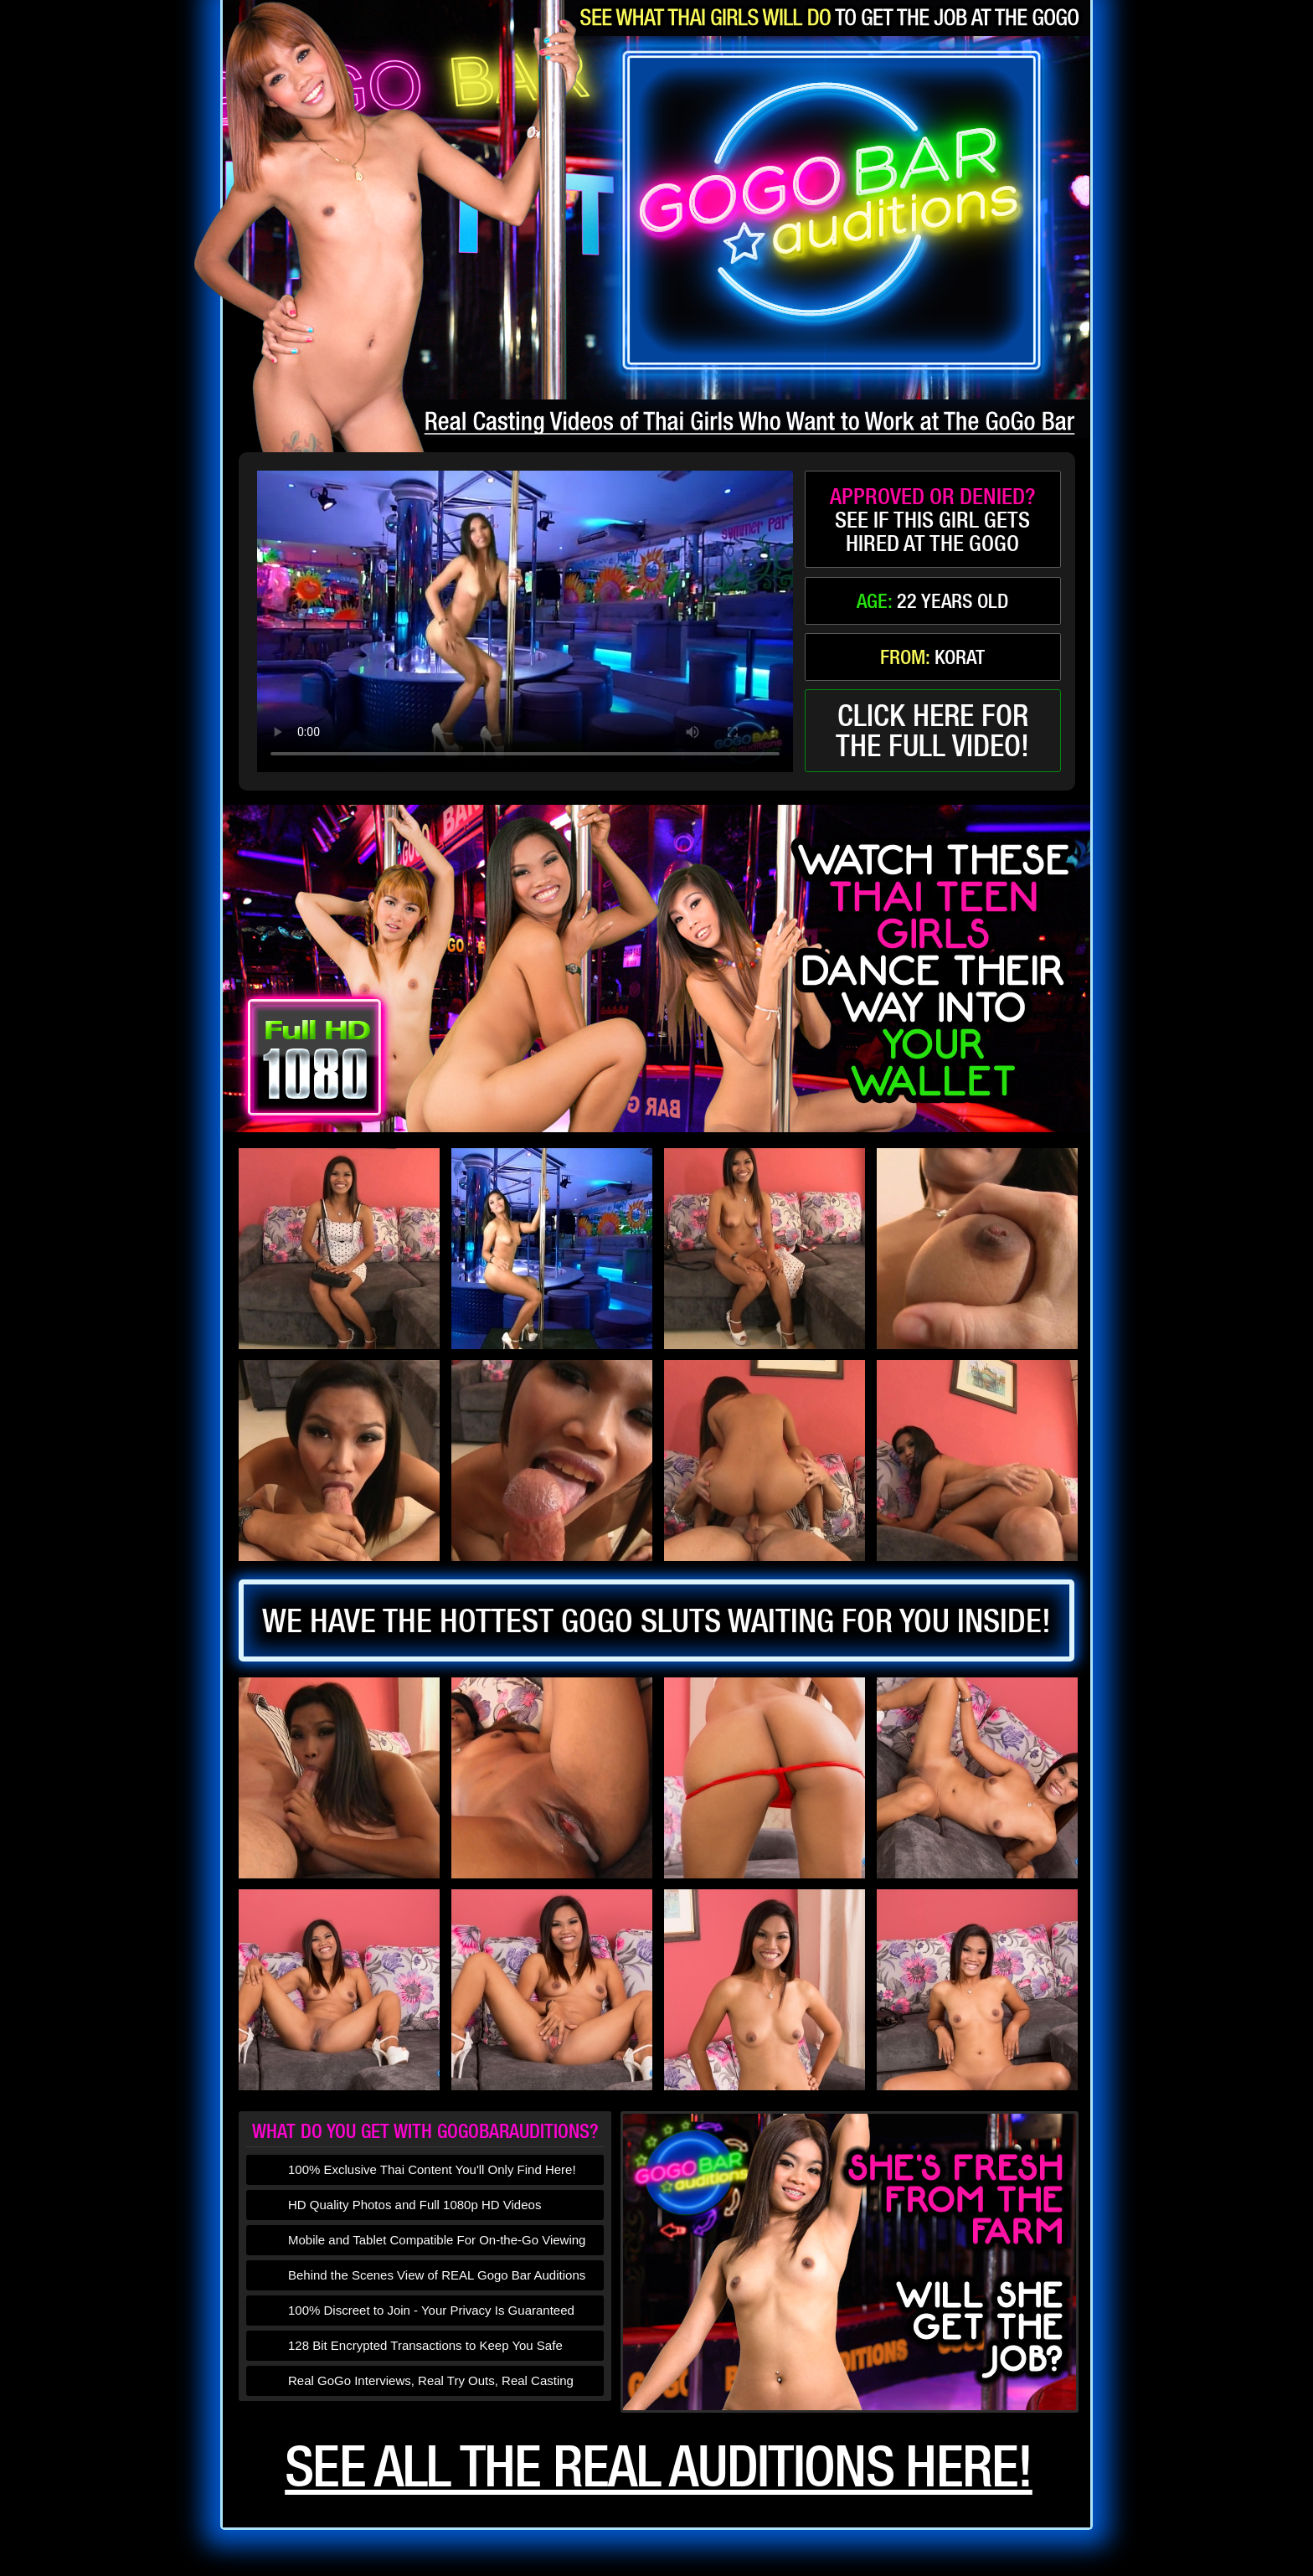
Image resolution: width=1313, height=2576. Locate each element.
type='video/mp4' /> (525, 621)
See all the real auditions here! (658, 2465)
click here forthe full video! (932, 730)
